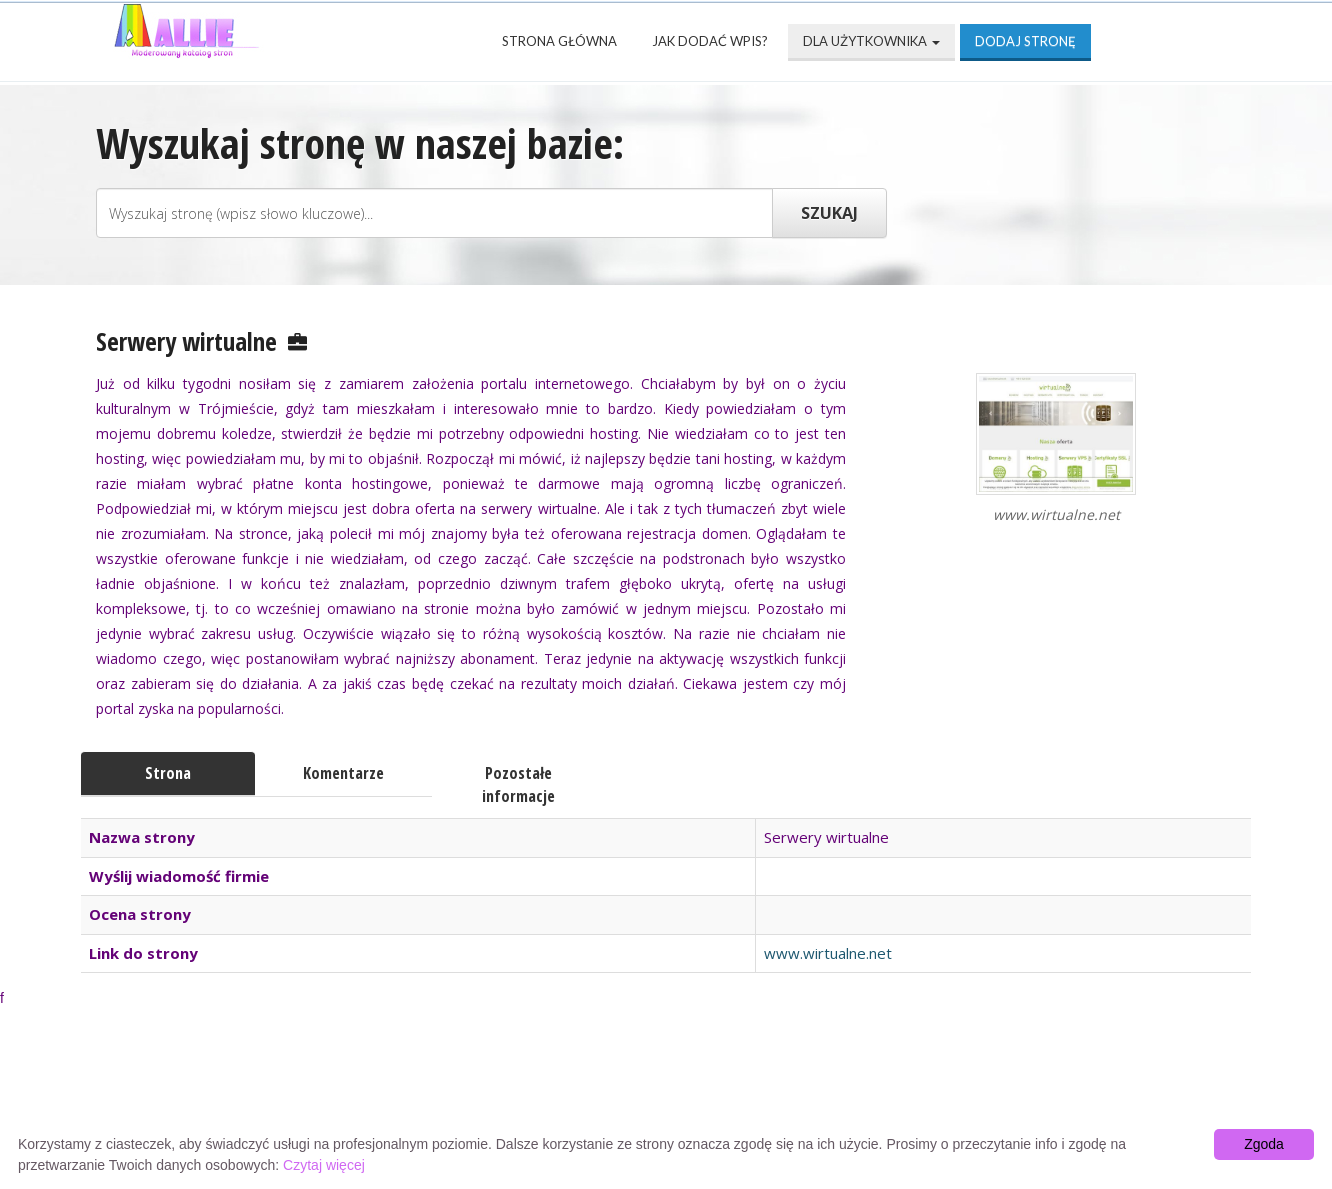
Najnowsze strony (360, 1090)
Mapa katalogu (902, 1090)
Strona (168, 773)
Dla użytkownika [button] (871, 41)
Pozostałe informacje (518, 784)
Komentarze (343, 773)
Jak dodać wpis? (710, 41)
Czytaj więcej (324, 1165)
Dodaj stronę (1025, 41)
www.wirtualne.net (828, 953)
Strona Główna (559, 41)
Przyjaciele (748, 1090)
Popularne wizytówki (569, 1090)
